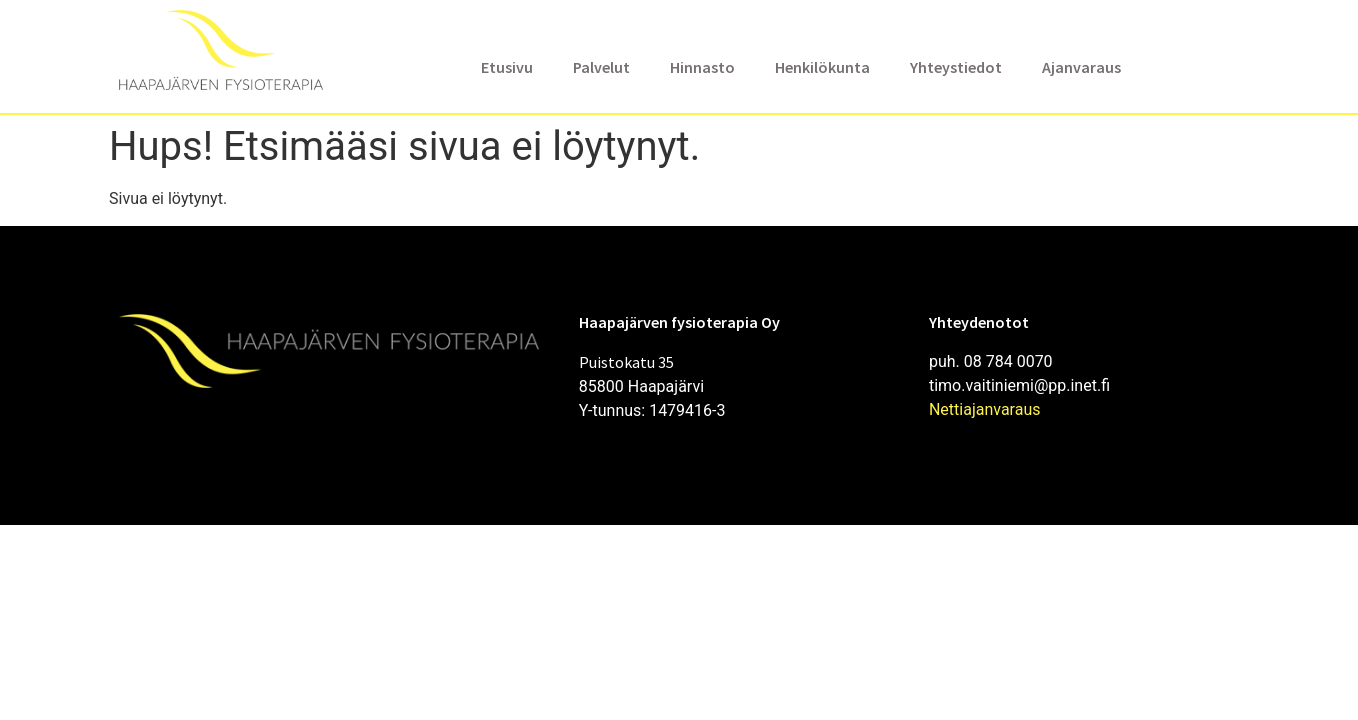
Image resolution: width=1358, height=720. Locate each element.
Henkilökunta (822, 67)
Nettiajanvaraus (985, 409)
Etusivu (507, 67)
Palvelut (601, 67)
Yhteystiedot (956, 67)
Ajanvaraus (1081, 67)
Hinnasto (702, 67)
